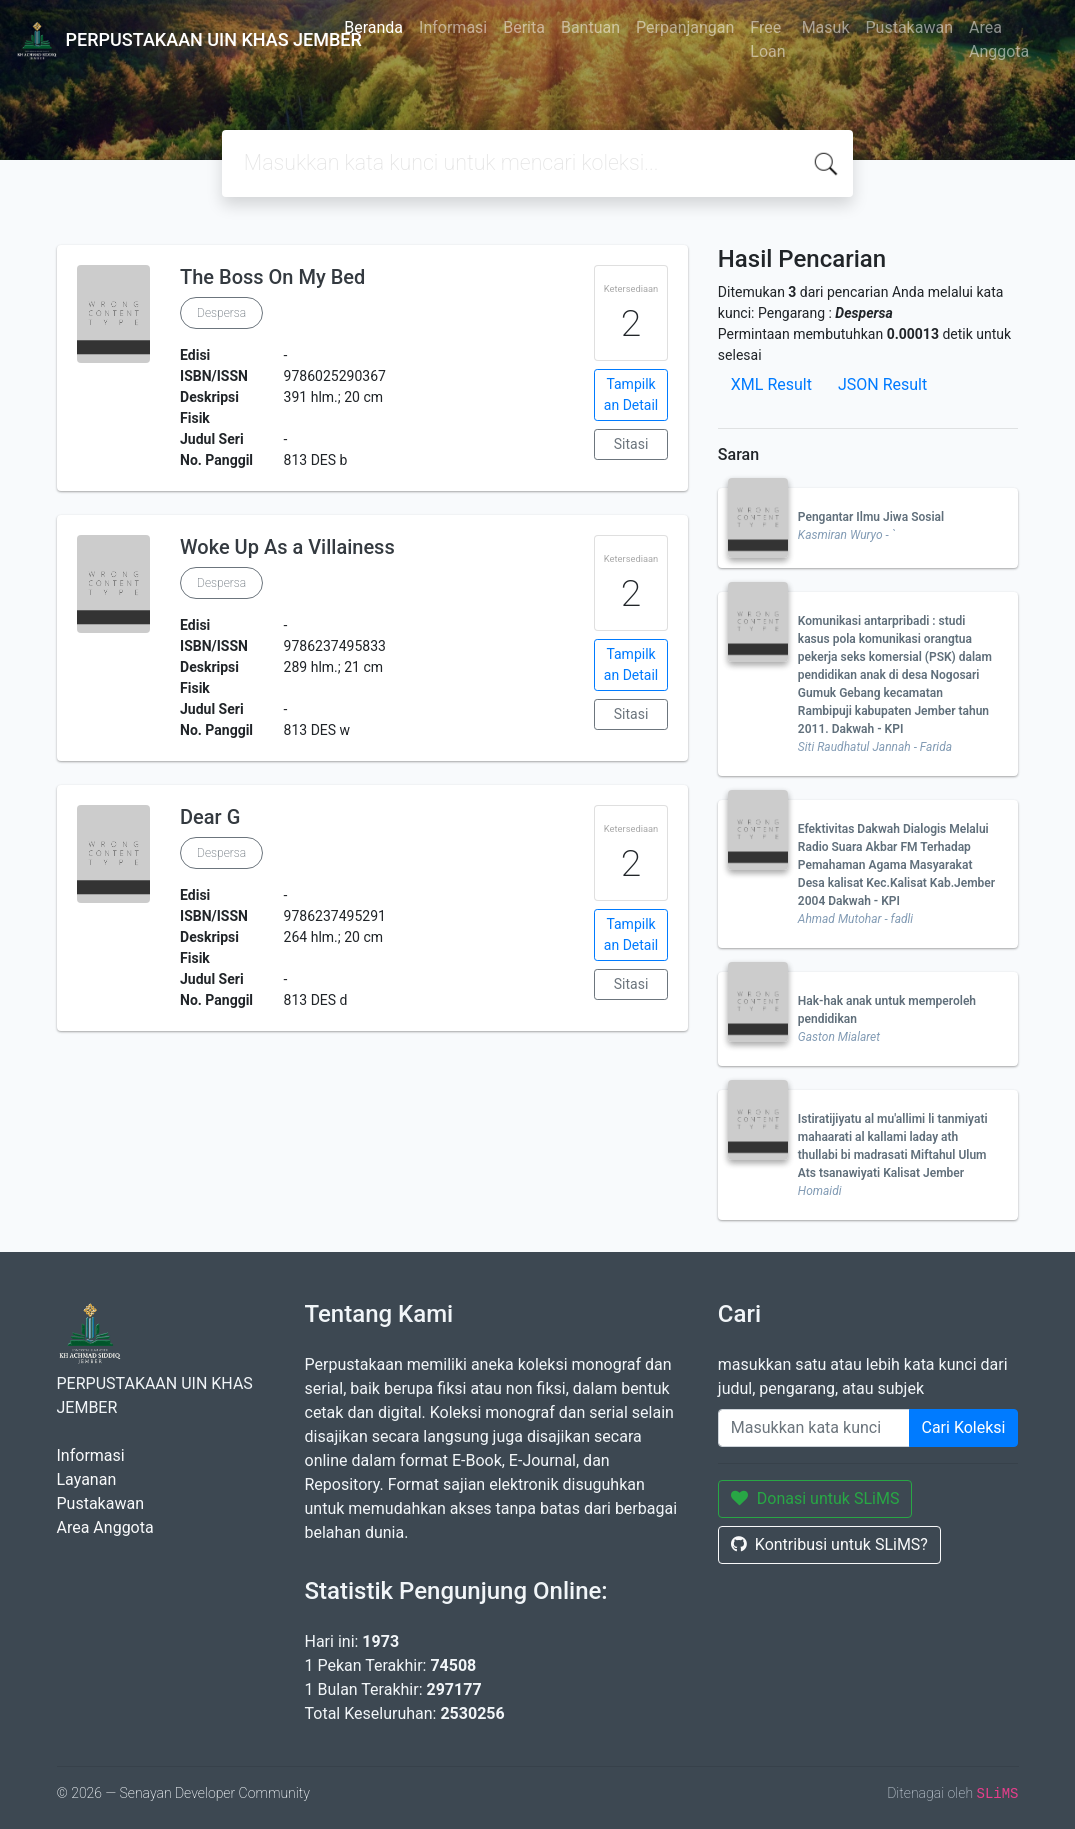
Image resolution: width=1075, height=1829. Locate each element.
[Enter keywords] (814, 1428)
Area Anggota (999, 39)
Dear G (210, 817)
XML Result (771, 384)
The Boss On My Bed (272, 277)
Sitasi (631, 444)
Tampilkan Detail (631, 394)
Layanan (87, 1479)
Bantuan (590, 27)
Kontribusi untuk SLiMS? (829, 1544)
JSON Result (882, 384)
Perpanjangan (685, 27)
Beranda (373, 27)
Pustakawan (909, 27)
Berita (524, 27)
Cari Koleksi (964, 1427)
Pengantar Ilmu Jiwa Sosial (871, 517)
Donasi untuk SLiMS (815, 1498)
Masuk (826, 27)
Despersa (221, 313)
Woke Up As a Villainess (287, 547)
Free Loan (767, 39)
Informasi (453, 27)
